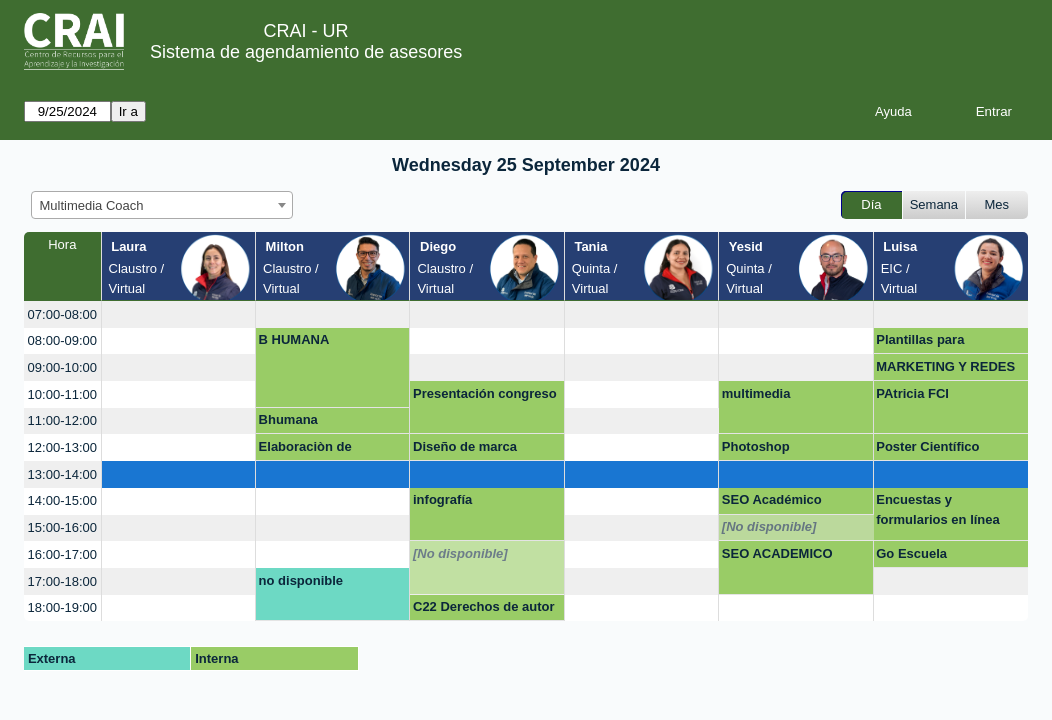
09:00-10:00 (62, 367)
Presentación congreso (485, 393)
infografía (442, 499)
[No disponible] (769, 526)
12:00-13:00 (62, 447)
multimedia (756, 393)
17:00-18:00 (62, 581)
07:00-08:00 (62, 314)
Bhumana (288, 419)
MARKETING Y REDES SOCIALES (945, 370)
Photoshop (756, 446)
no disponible (301, 580)
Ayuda (893, 111)
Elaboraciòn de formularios (305, 450)
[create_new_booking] (178, 314)
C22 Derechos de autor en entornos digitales (484, 610)
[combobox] (162, 205)
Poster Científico (927, 446)
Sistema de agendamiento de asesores (306, 52)
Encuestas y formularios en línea (938, 509)
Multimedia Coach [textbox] (92, 205)
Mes (997, 204)
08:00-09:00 (62, 340)
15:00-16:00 (62, 527)
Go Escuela (911, 553)
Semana (934, 204)
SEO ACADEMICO (777, 553)
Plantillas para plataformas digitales (941, 343)
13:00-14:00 (62, 474)
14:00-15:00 (62, 500)
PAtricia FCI (912, 393)
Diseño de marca (465, 446)
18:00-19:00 (62, 607)
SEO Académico (772, 499)
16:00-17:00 (62, 554)
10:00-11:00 (62, 394)
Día (871, 204)
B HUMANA (294, 339)
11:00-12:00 (62, 420)
